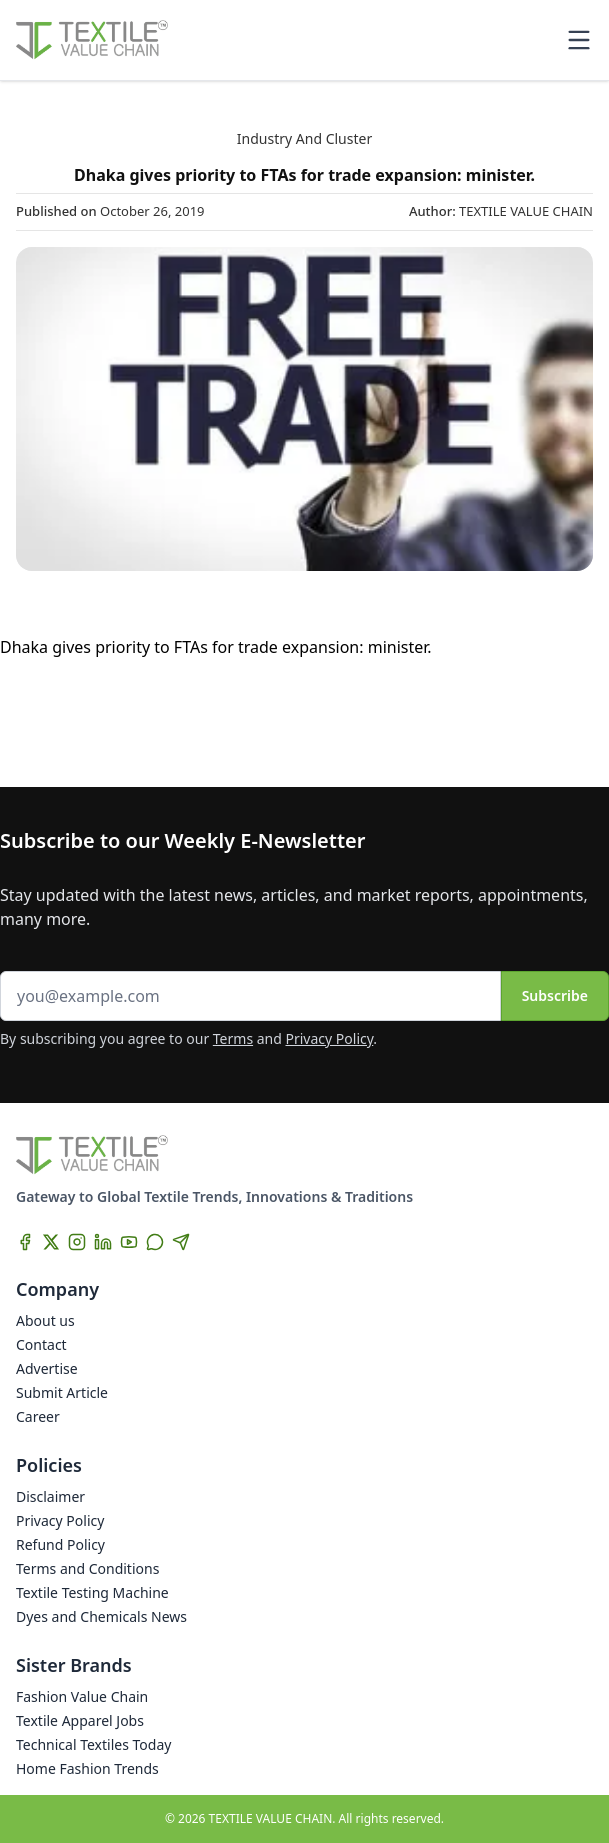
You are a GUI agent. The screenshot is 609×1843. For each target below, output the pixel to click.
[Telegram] (181, 1242)
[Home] (92, 40)
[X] (51, 1242)
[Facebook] (25, 1242)
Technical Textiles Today (93, 1744)
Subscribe (555, 995)
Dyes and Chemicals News (101, 1616)
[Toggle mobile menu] (579, 40)
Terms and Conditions (87, 1568)
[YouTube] (129, 1242)
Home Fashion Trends (87, 1768)
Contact (41, 1344)
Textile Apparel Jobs (80, 1720)
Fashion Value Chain (82, 1696)
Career (38, 1416)
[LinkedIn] (103, 1242)
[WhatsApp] (155, 1242)
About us (45, 1320)
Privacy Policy (330, 1038)
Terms (233, 1038)
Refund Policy (60, 1544)
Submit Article (62, 1392)
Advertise (47, 1368)
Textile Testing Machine (92, 1592)
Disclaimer (50, 1496)
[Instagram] (77, 1242)
